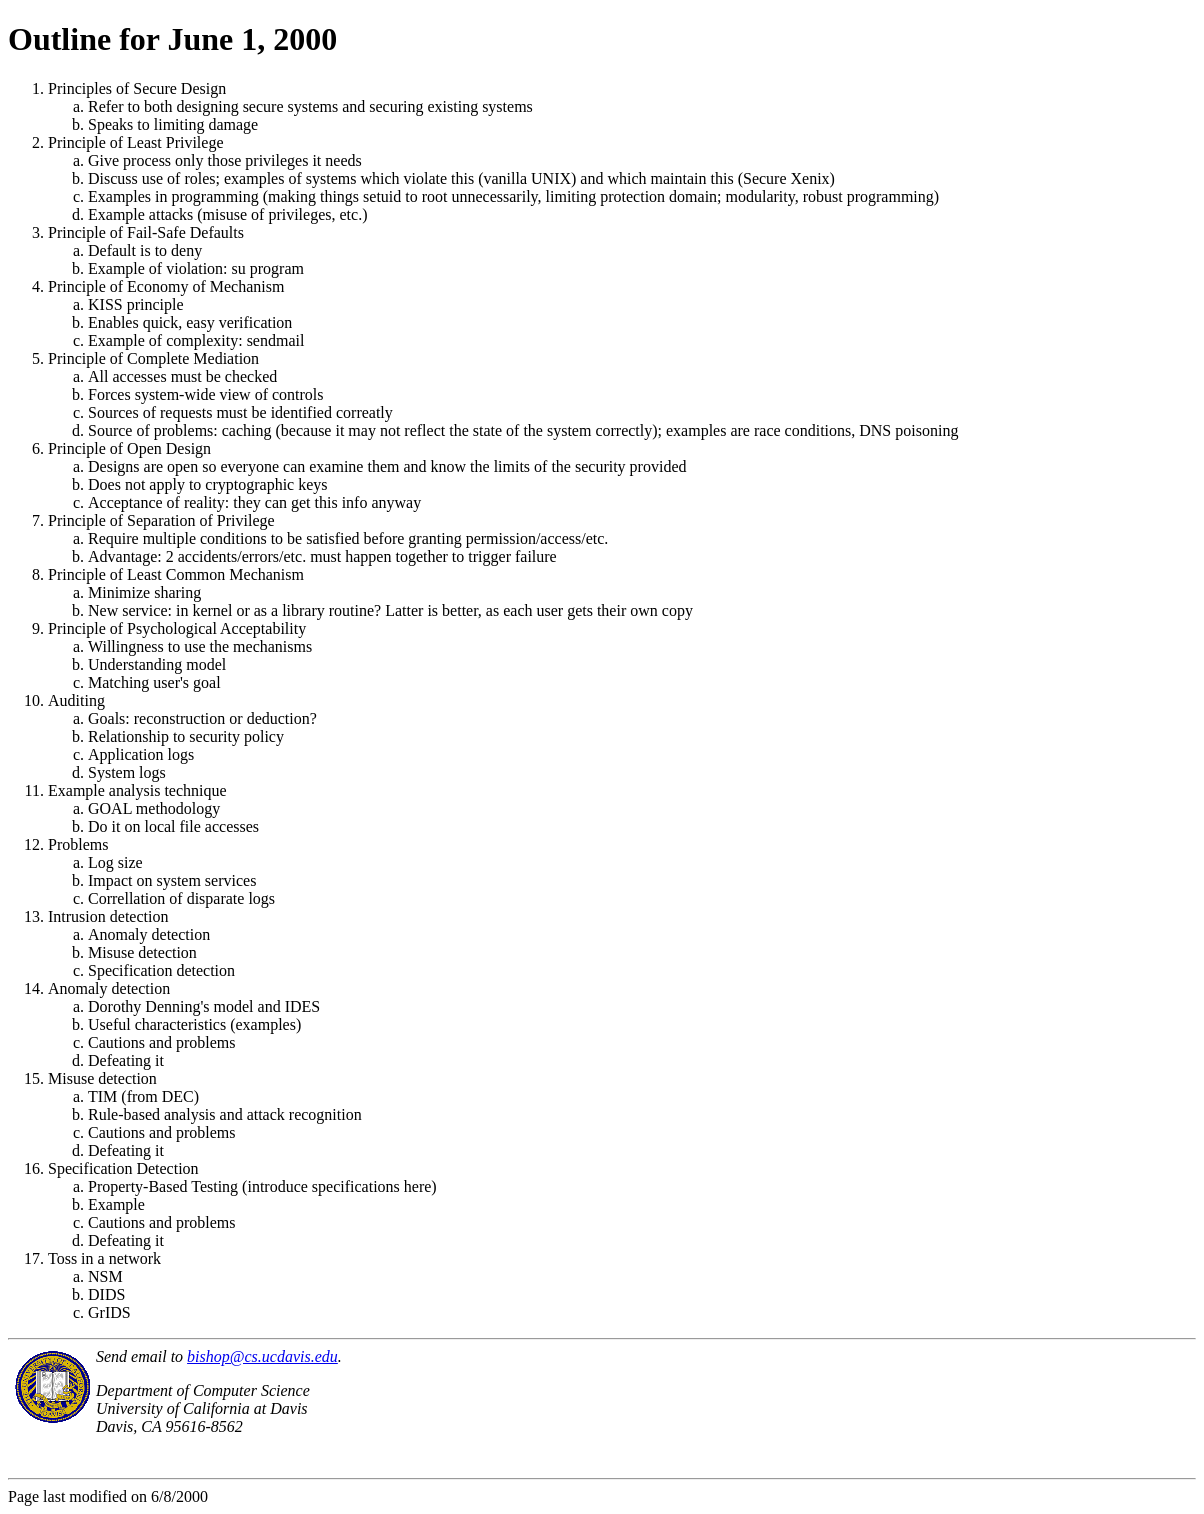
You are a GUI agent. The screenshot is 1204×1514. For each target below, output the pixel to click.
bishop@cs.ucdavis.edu (262, 1356)
